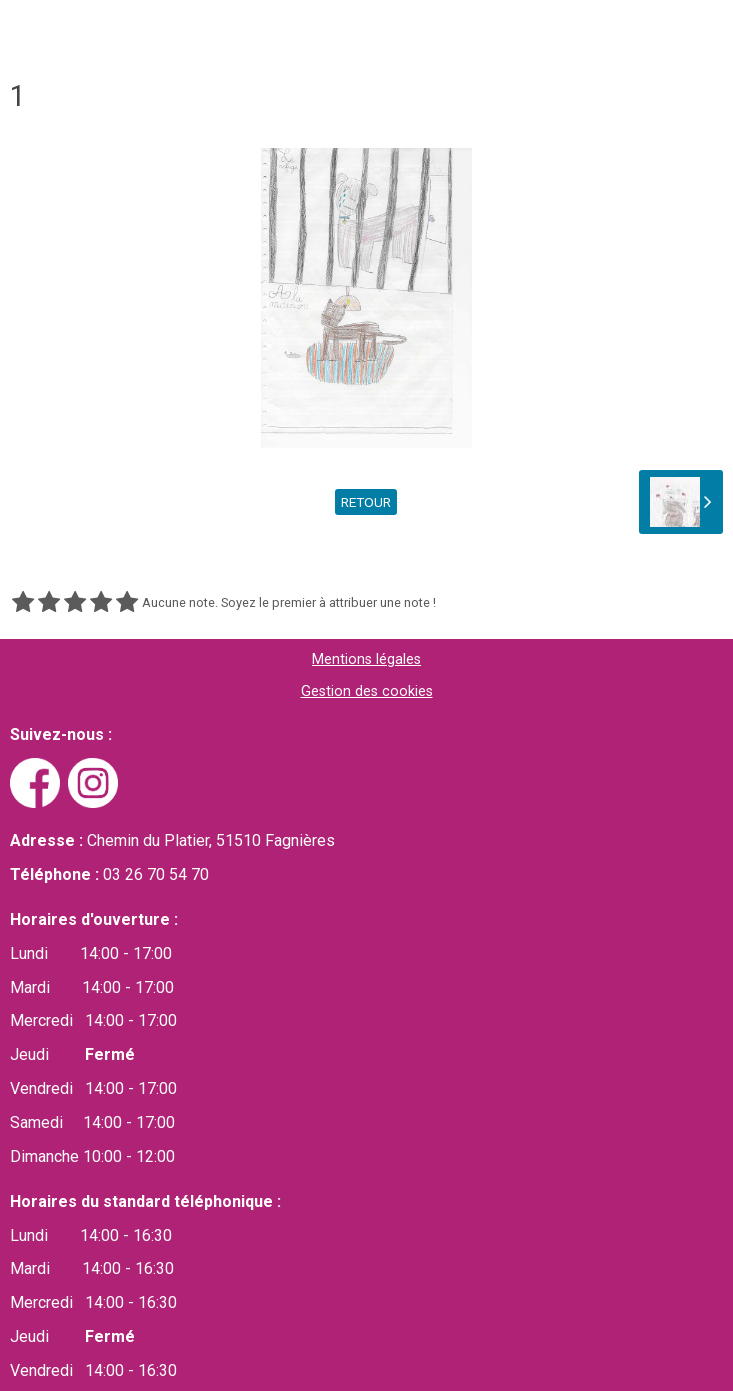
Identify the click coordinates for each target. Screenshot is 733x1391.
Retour (366, 502)
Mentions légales (366, 659)
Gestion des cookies (367, 691)
